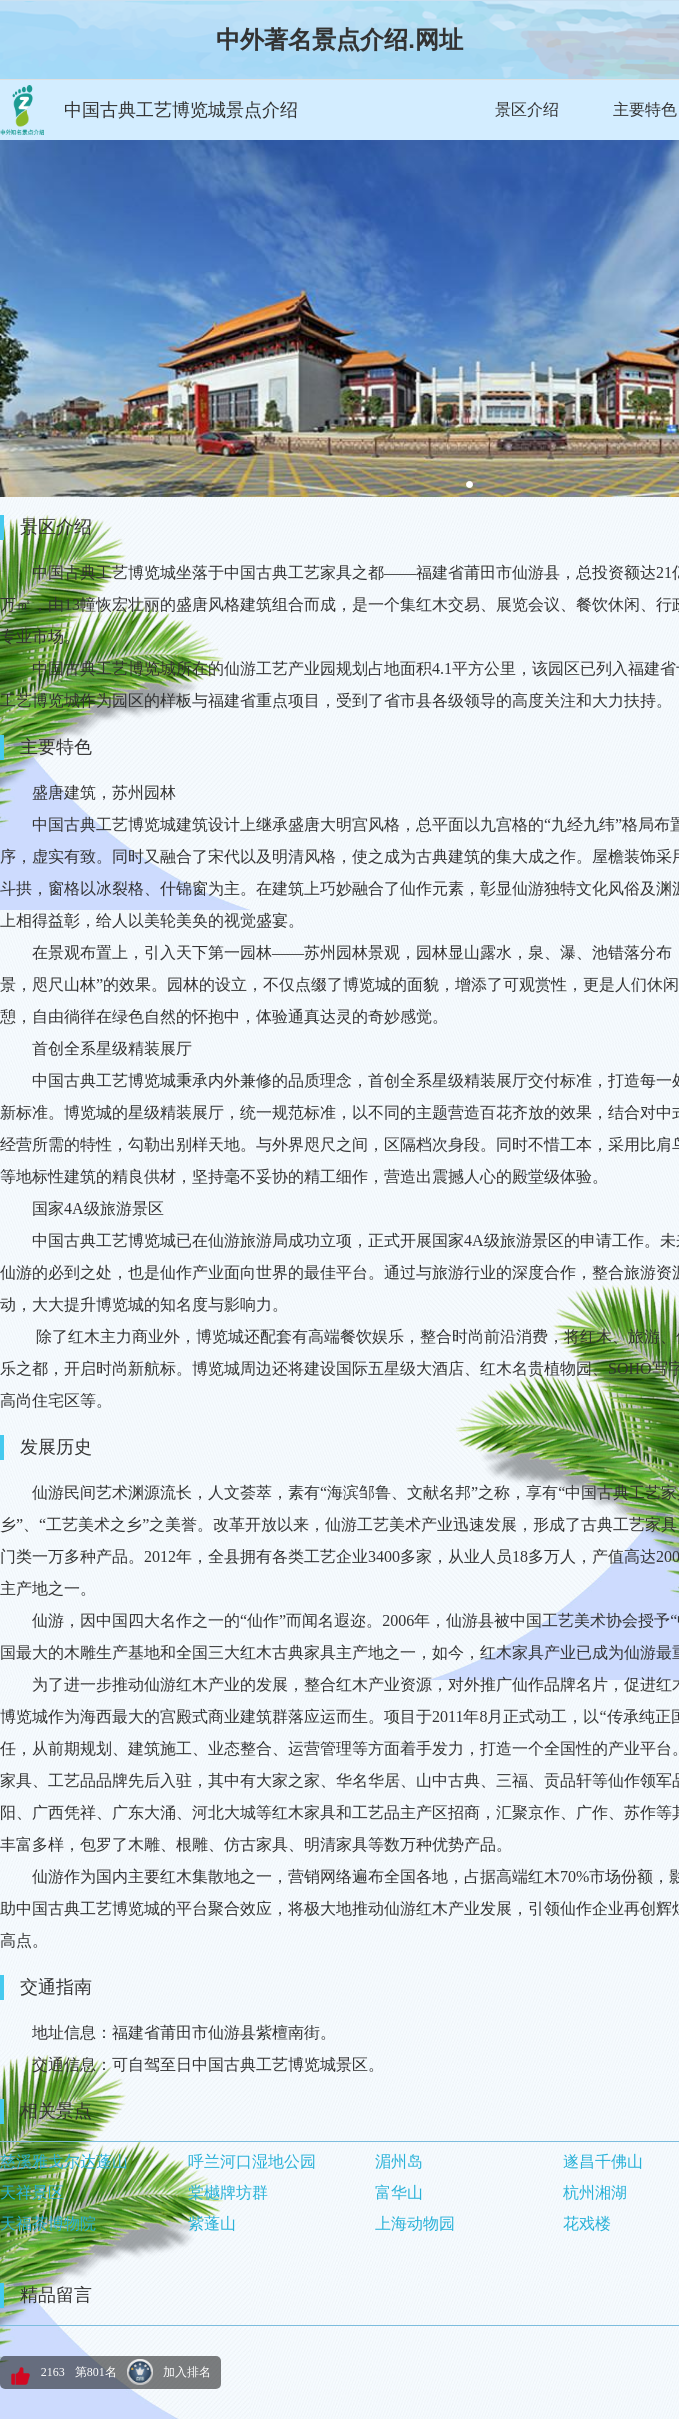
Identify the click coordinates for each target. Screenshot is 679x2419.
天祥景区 (32, 2192)
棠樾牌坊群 (228, 2192)
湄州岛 (399, 2161)
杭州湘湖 (595, 2192)
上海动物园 (415, 2223)
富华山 (399, 2192)
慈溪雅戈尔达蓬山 (64, 2161)
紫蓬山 (212, 2223)
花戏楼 (587, 2223)
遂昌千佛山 (603, 2161)
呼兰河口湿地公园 (252, 2161)
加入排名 (187, 2372)
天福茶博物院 (48, 2223)
